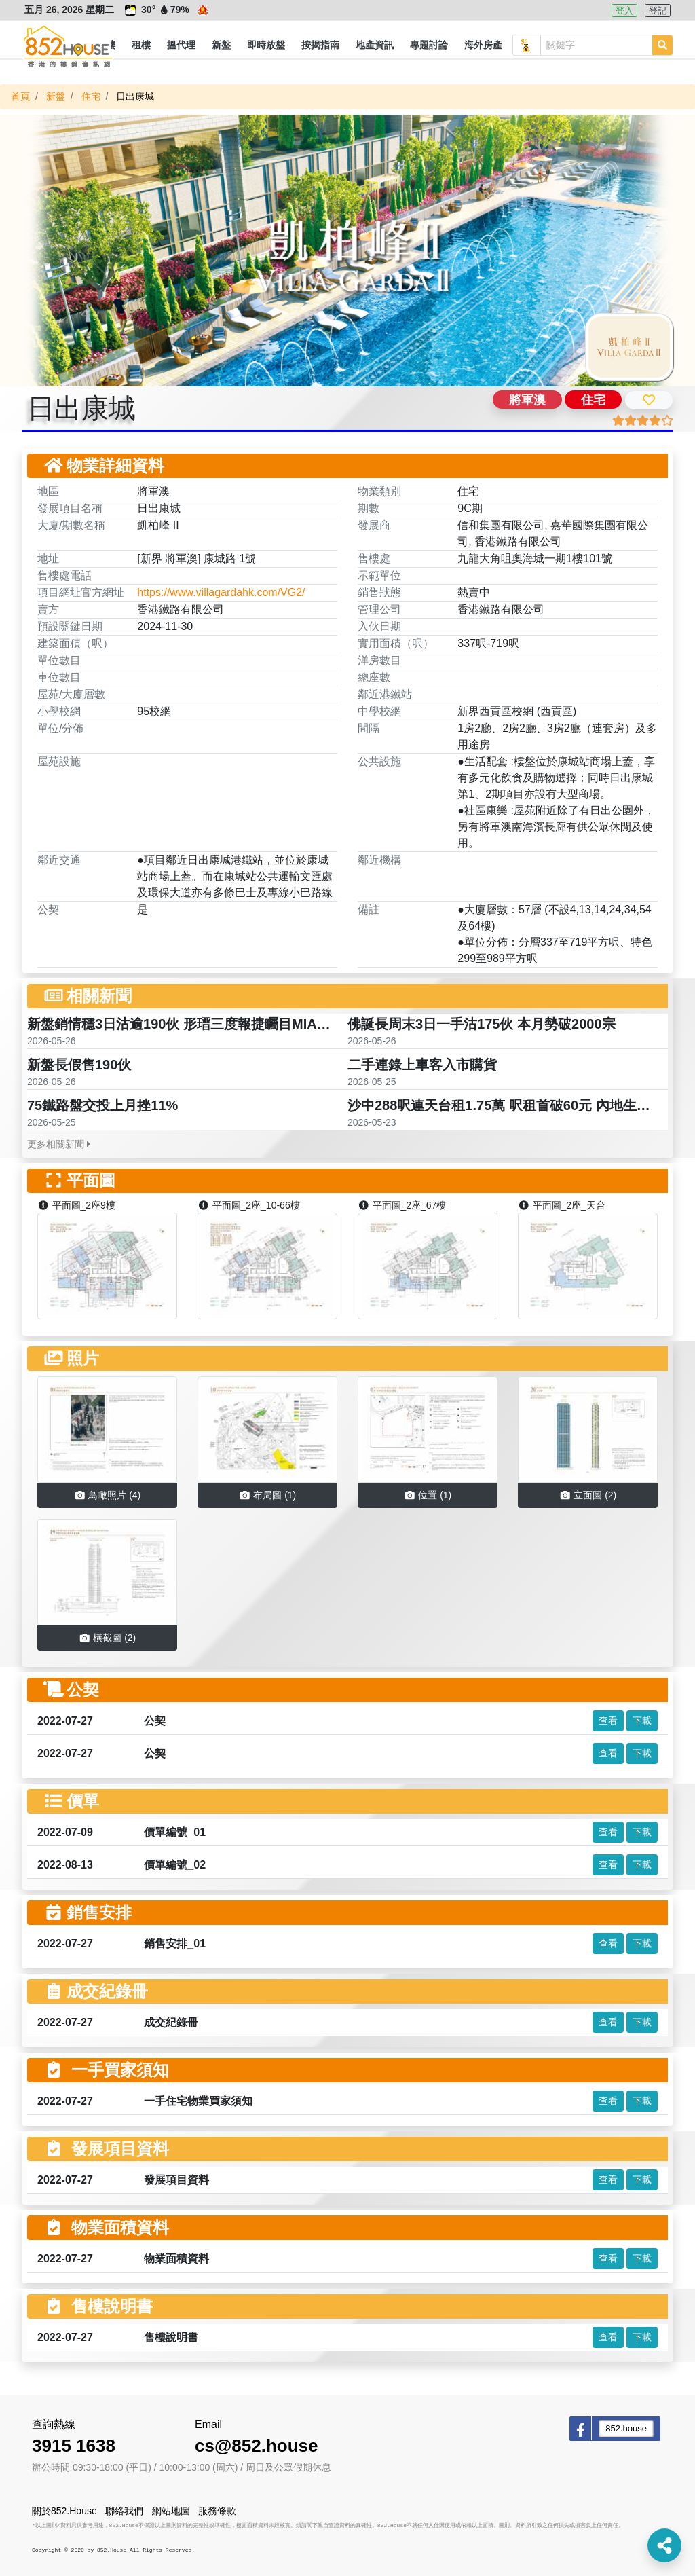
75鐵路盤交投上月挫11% (102, 1105)
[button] (141, 45)
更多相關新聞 (58, 1144)
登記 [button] (657, 10)
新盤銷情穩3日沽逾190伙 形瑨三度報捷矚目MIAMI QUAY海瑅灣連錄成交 (247, 1023)
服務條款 (217, 2510)
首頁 (20, 96)
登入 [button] (624, 10)
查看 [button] (608, 1720)
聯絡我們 (124, 2510)
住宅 (90, 96)
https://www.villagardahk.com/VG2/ (221, 592)
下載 (642, 1720)
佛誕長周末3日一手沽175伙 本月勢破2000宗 (482, 1023)
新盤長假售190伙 (79, 1064)
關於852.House (64, 2510)
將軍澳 (527, 400)
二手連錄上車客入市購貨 (422, 1064)
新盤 (55, 96)
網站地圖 (171, 2510)
